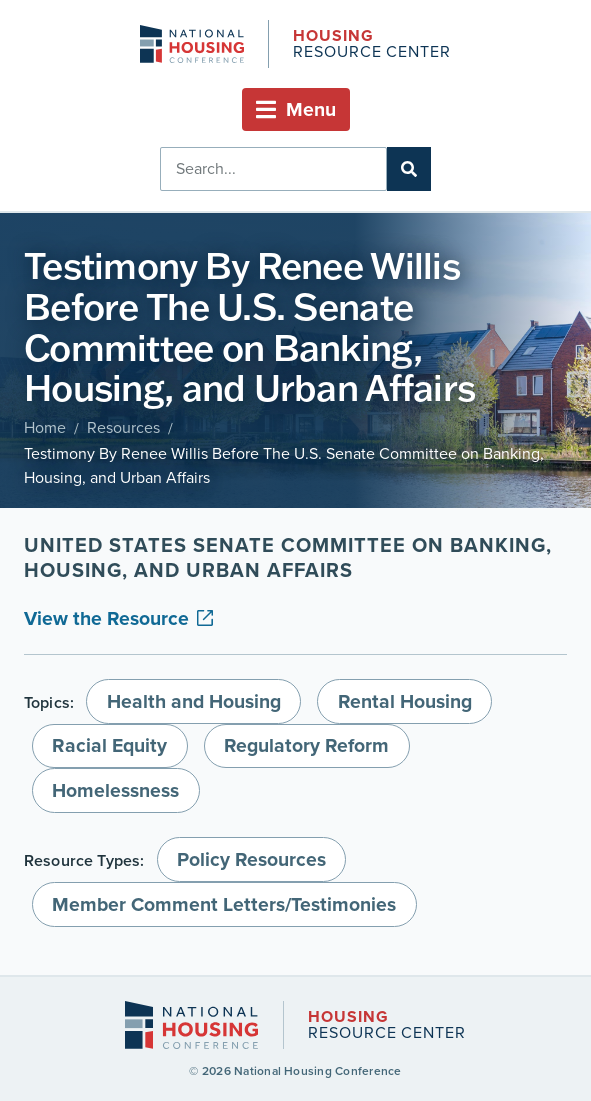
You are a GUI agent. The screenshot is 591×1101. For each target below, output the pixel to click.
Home (45, 427)
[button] (296, 109)
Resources (123, 427)
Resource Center (372, 45)
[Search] (409, 169)
